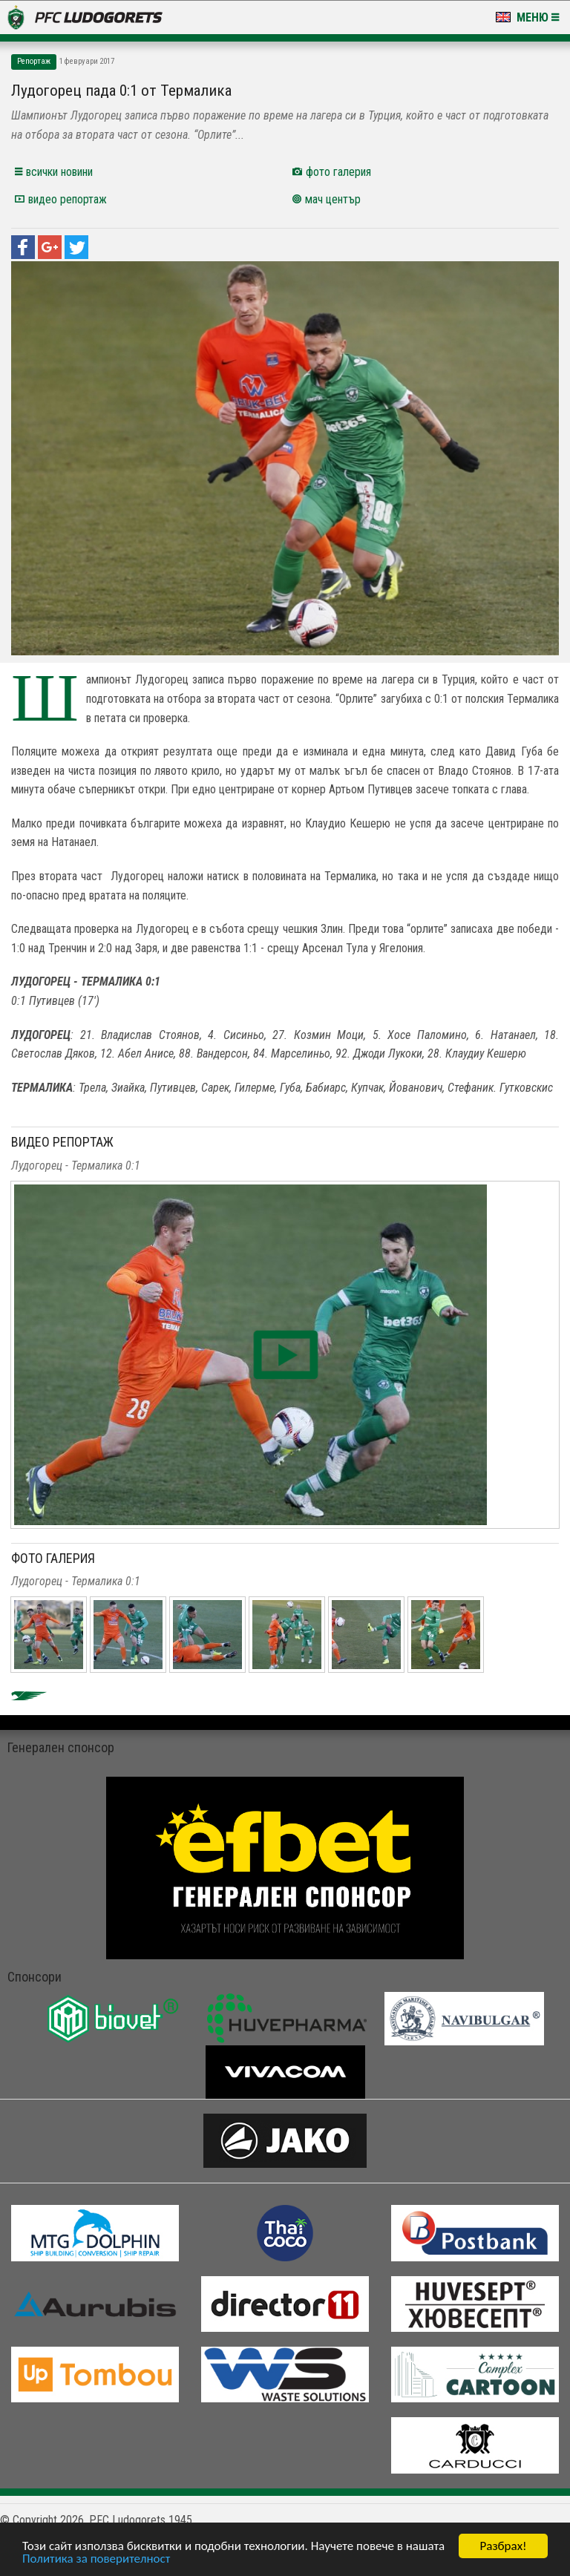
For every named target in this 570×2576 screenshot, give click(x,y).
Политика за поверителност (96, 2559)
